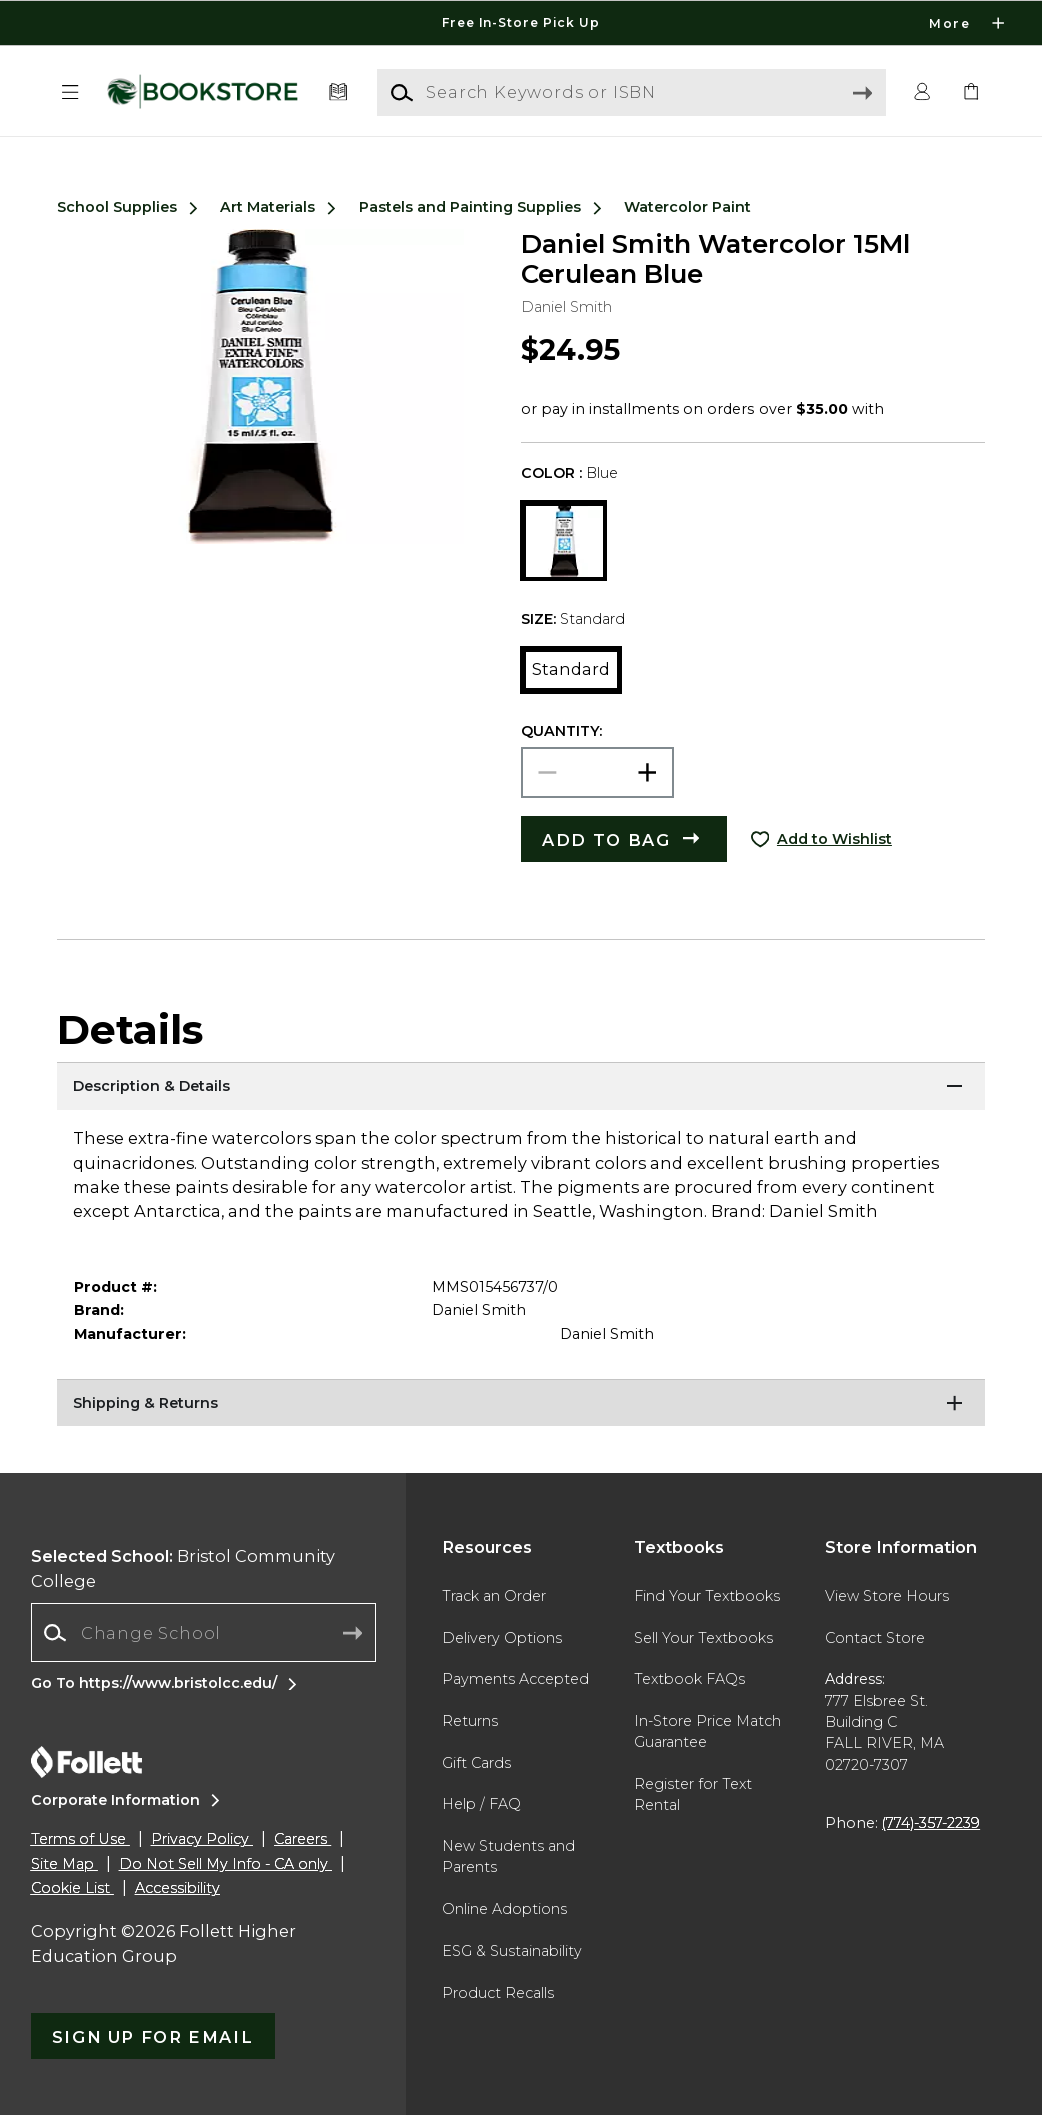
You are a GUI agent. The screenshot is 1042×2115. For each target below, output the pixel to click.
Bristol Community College (183, 1568)
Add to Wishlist (834, 839)
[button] (70, 92)
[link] (972, 92)
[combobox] (203, 1633)
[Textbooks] (338, 92)
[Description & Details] (521, 1087)
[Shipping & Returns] (521, 1404)
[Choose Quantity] (597, 772)
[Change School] (203, 1632)
